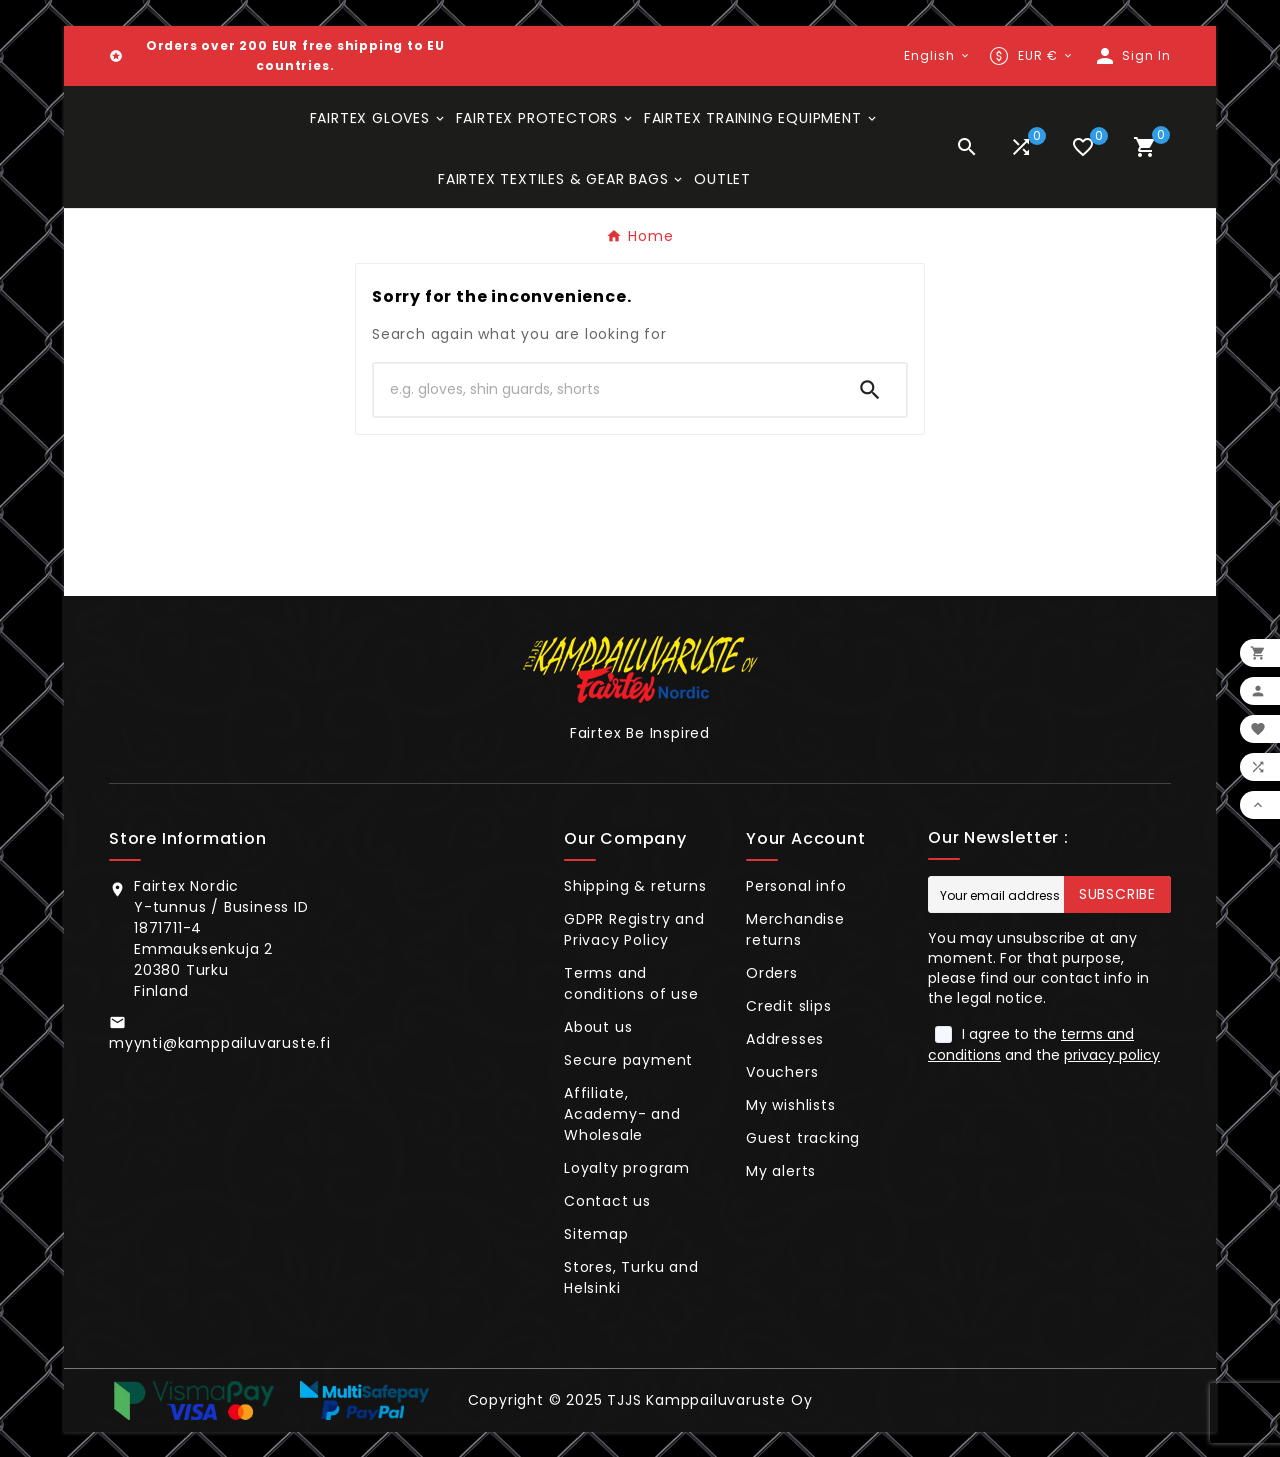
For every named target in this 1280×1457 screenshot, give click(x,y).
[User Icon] (1132, 56)
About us (598, 1027)
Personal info (796, 886)
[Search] (604, 390)
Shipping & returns (635, 886)
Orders (772, 973)
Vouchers (782, 1072)
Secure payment (628, 1060)
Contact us (607, 1201)
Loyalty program (627, 1168)
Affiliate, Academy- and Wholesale (622, 1114)
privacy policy (1112, 1055)
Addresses (785, 1039)
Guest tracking (803, 1138)
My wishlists (791, 1105)
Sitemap (596, 1234)
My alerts (781, 1171)
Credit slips (789, 1006)
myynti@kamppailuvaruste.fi (220, 1043)
